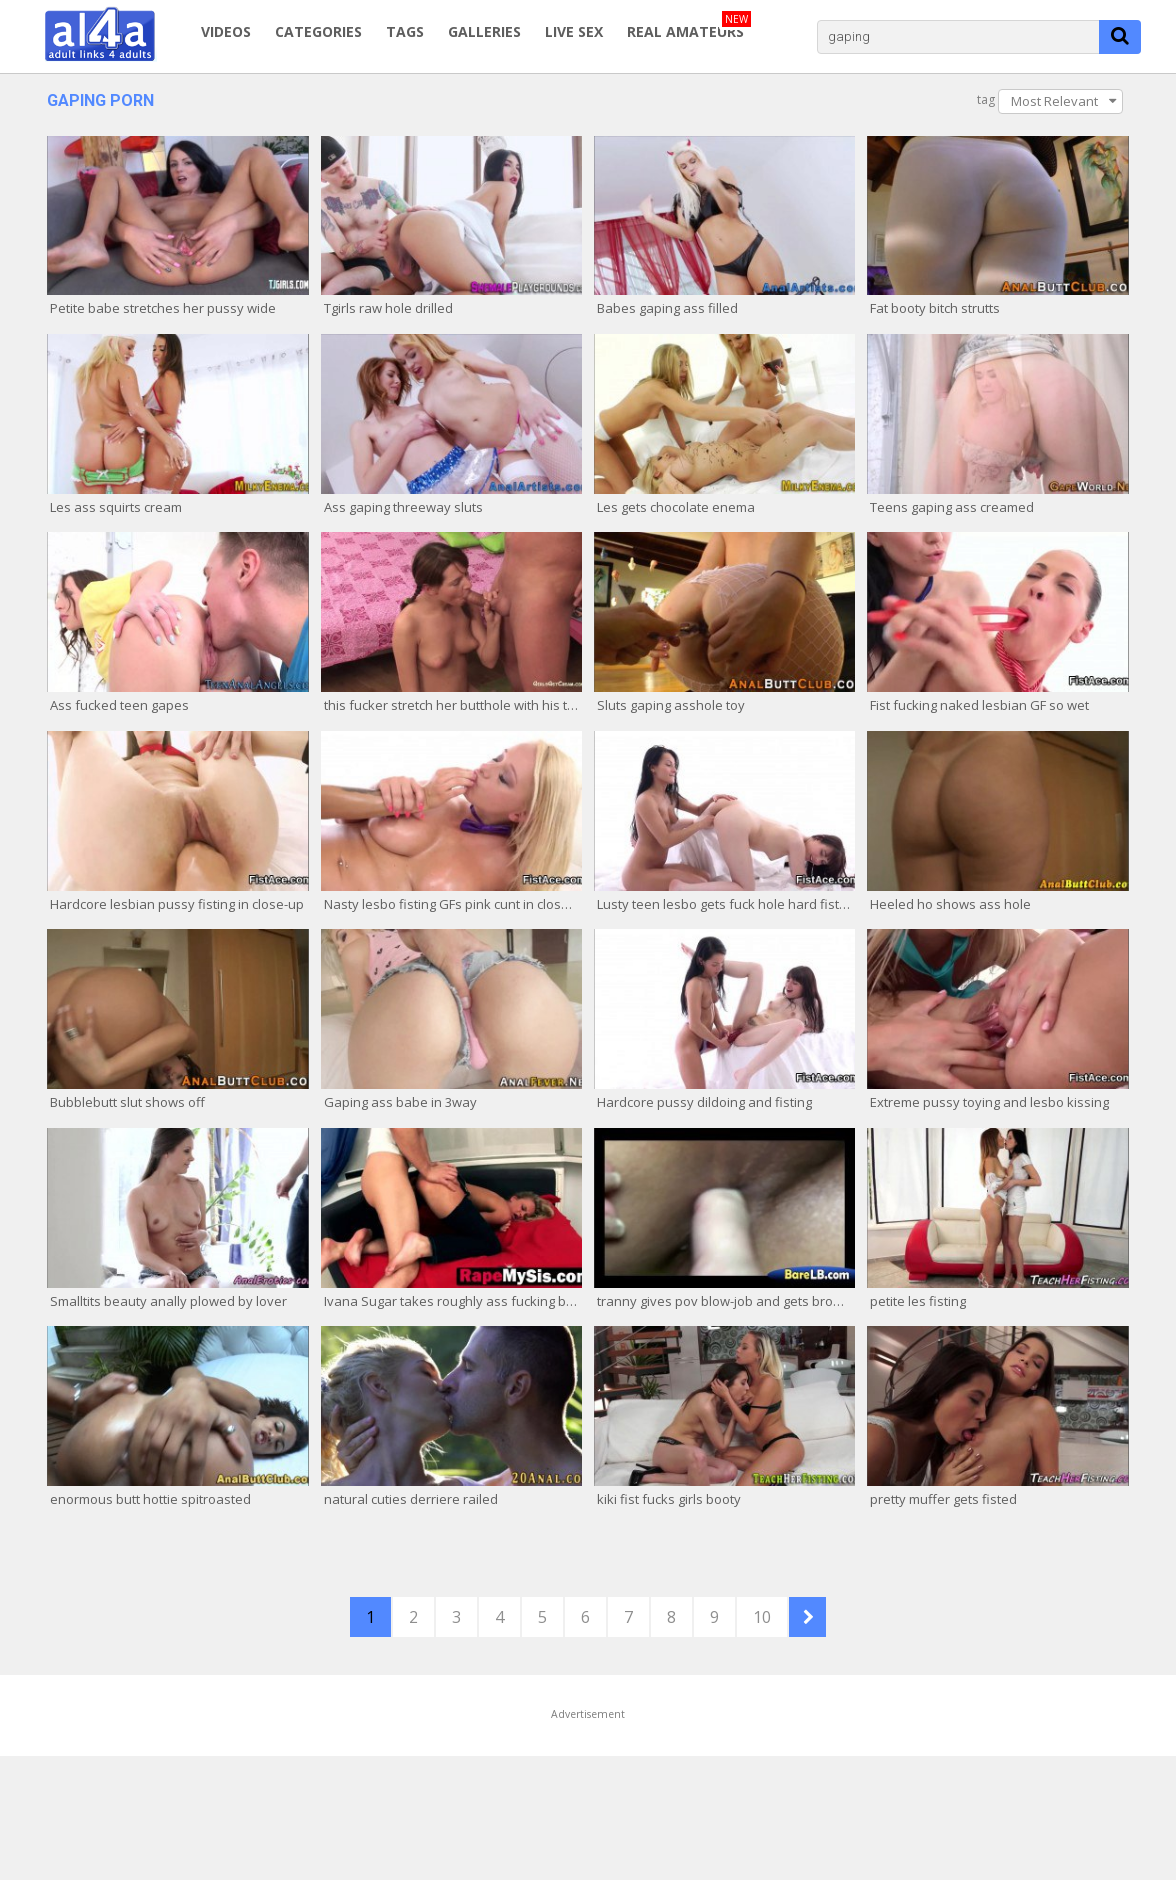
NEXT (807, 1617)
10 (762, 1617)
